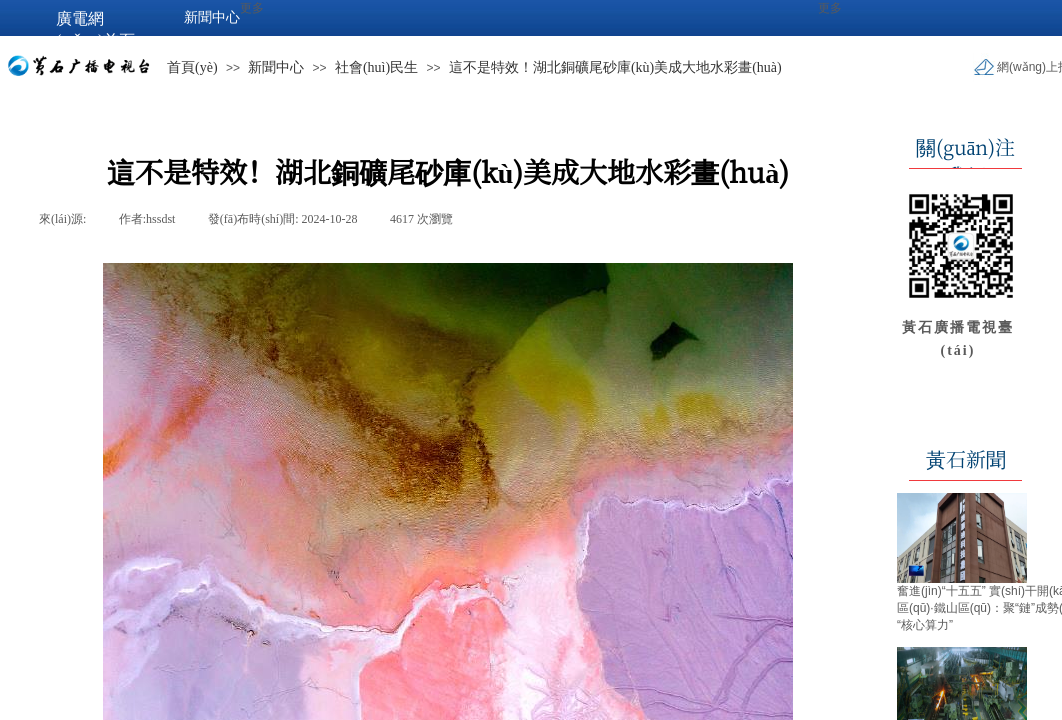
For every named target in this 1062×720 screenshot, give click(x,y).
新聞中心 (276, 67)
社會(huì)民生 (376, 67)
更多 (830, 8)
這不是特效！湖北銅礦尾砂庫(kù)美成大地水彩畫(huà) (615, 67)
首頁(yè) (192, 67)
